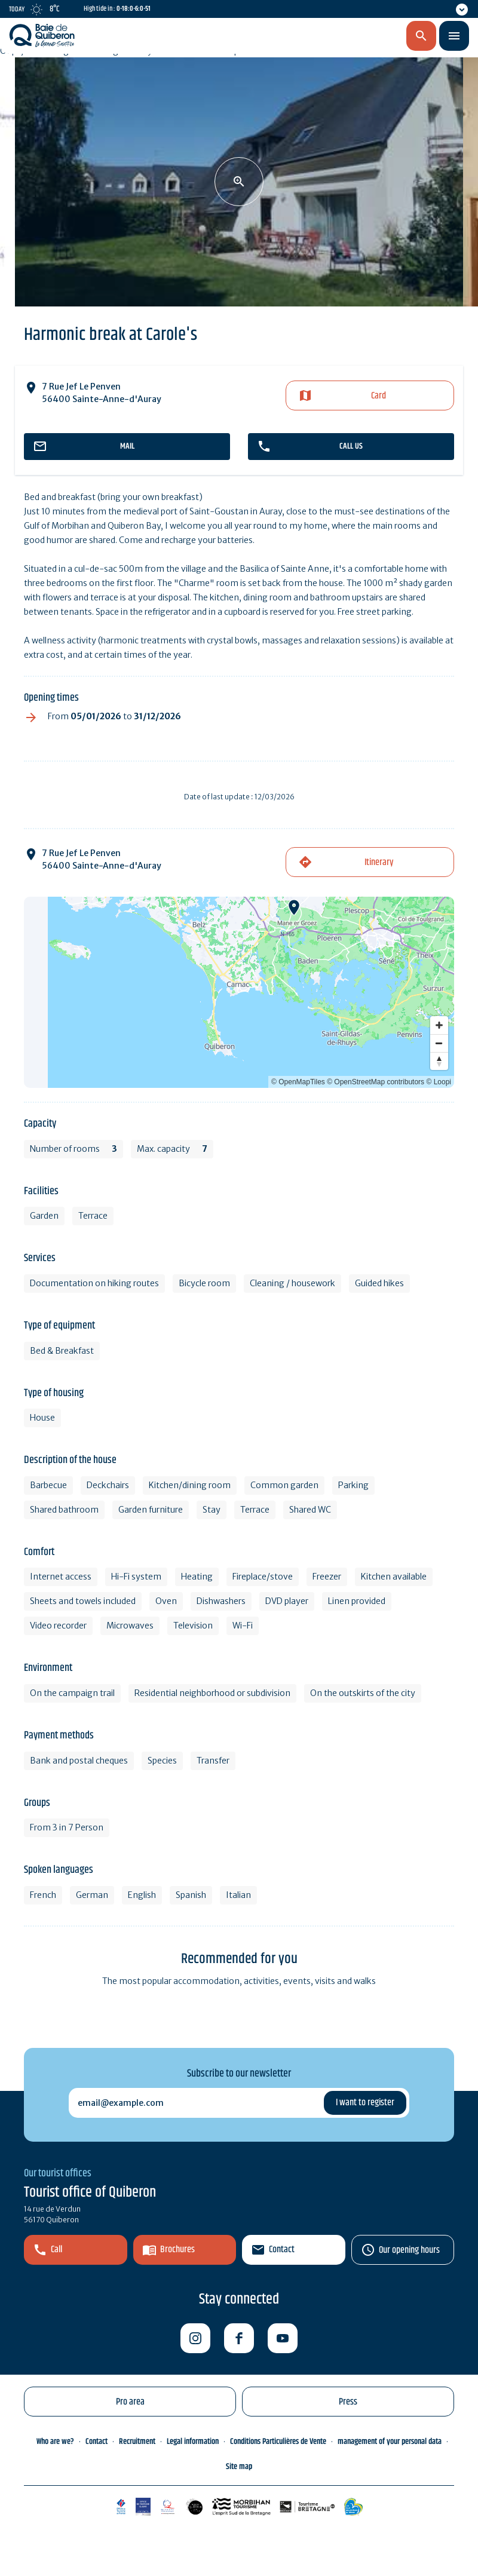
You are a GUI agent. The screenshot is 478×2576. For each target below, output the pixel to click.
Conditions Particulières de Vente (278, 2441)
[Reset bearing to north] (439, 1061)
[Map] (239, 992)
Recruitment (137, 2441)
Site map (239, 2466)
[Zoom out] (439, 1043)
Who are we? (55, 2441)
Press (348, 2401)
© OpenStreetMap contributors (375, 1082)
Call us (351, 446)
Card (378, 395)
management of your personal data (390, 2441)
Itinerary (378, 862)
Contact (282, 2249)
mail (127, 446)
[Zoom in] (439, 1025)
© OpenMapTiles (298, 1082)
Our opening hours (409, 2250)
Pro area (130, 2401)
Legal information (193, 2441)
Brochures (177, 2249)
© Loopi (438, 1082)
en (359, 36)
